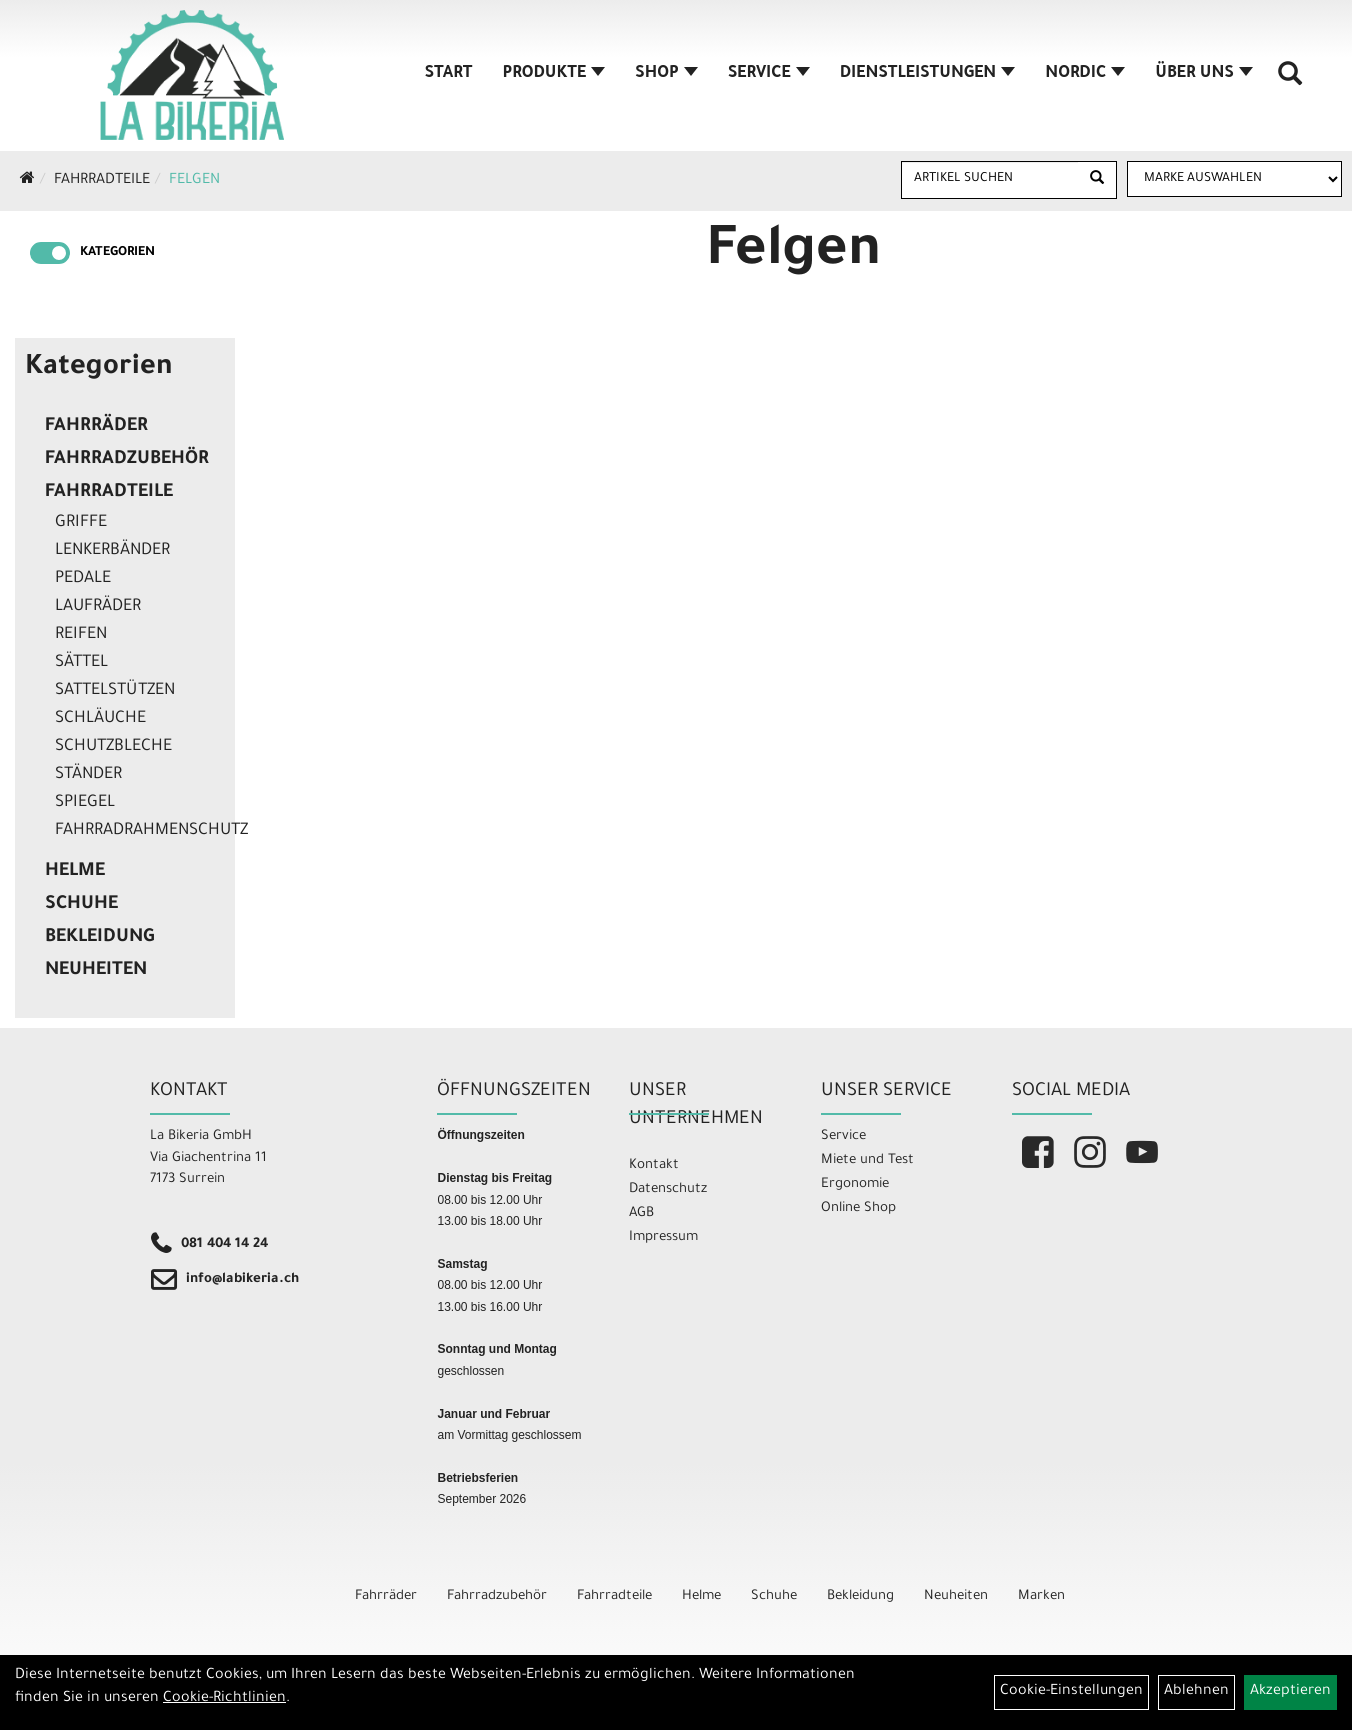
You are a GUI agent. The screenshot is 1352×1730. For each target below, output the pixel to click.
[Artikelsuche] (1290, 81)
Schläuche (100, 719)
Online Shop (858, 1208)
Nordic (1085, 74)
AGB (641, 1213)
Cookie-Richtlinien (224, 1699)
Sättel (81, 663)
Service (769, 74)
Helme (75, 872)
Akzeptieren (1290, 1692)
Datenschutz (668, 1189)
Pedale (83, 579)
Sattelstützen (115, 691)
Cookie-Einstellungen (1071, 1692)
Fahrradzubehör (127, 460)
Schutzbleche (113, 747)
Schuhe (81, 905)
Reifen (81, 635)
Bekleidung (99, 938)
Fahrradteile (102, 181)
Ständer (88, 775)
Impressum (663, 1237)
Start (449, 74)
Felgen (194, 181)
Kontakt (654, 1165)
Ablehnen (1196, 1692)
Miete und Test (867, 1160)
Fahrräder (96, 427)
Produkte (554, 74)
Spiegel (85, 803)
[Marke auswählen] (1234, 179)
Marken (1041, 1596)
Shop (666, 74)
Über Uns (1204, 74)
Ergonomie (855, 1184)
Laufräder (98, 607)
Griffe (81, 523)
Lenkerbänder (112, 551)
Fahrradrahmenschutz (140, 831)
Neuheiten (96, 971)
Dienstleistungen (927, 74)
